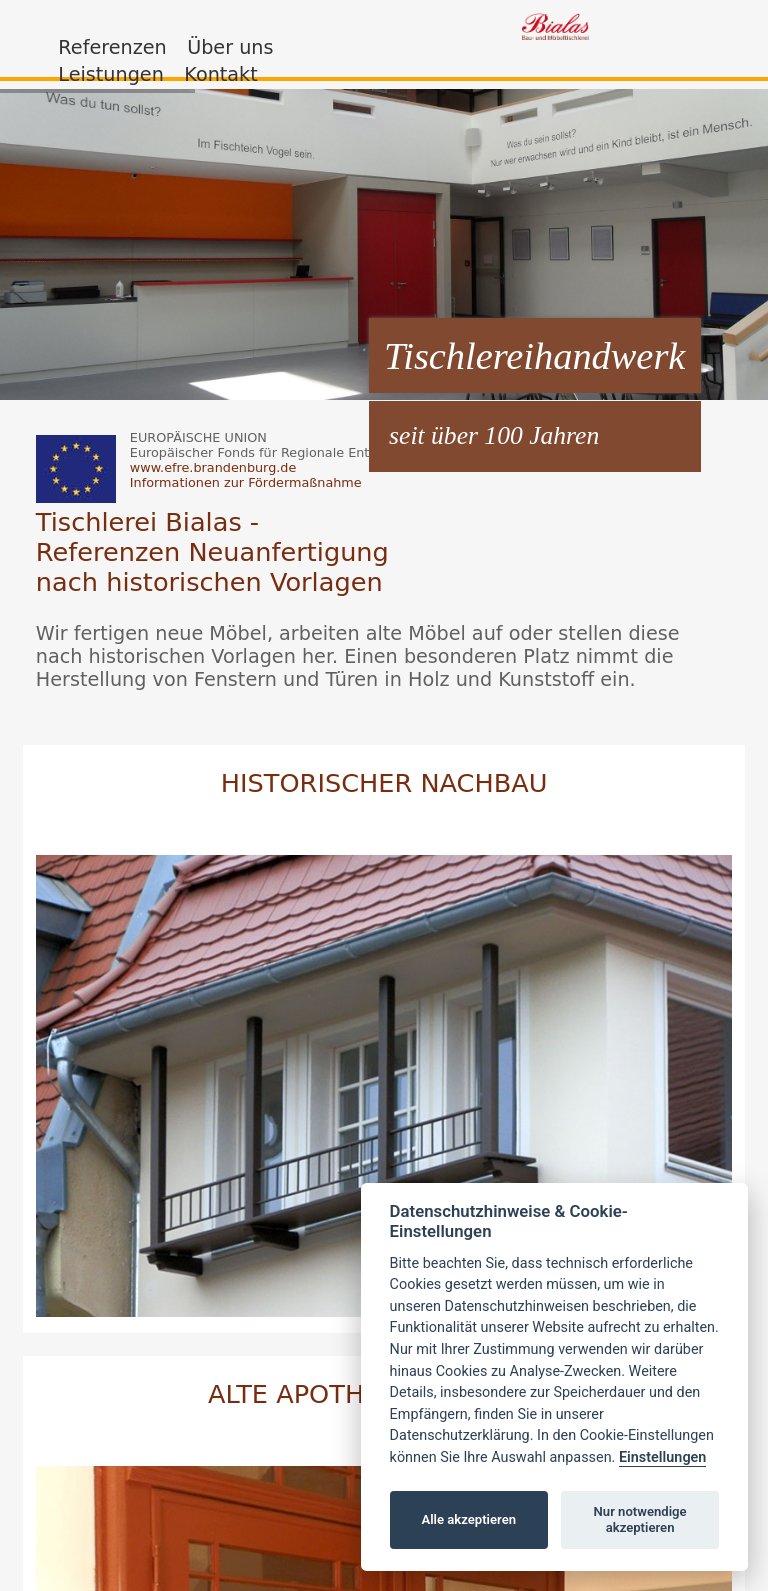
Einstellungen (662, 1457)
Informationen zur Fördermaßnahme (246, 482)
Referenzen (112, 47)
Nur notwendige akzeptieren (640, 1519)
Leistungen (110, 74)
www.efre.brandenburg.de (213, 467)
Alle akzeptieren (468, 1519)
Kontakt (220, 74)
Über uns (230, 47)
